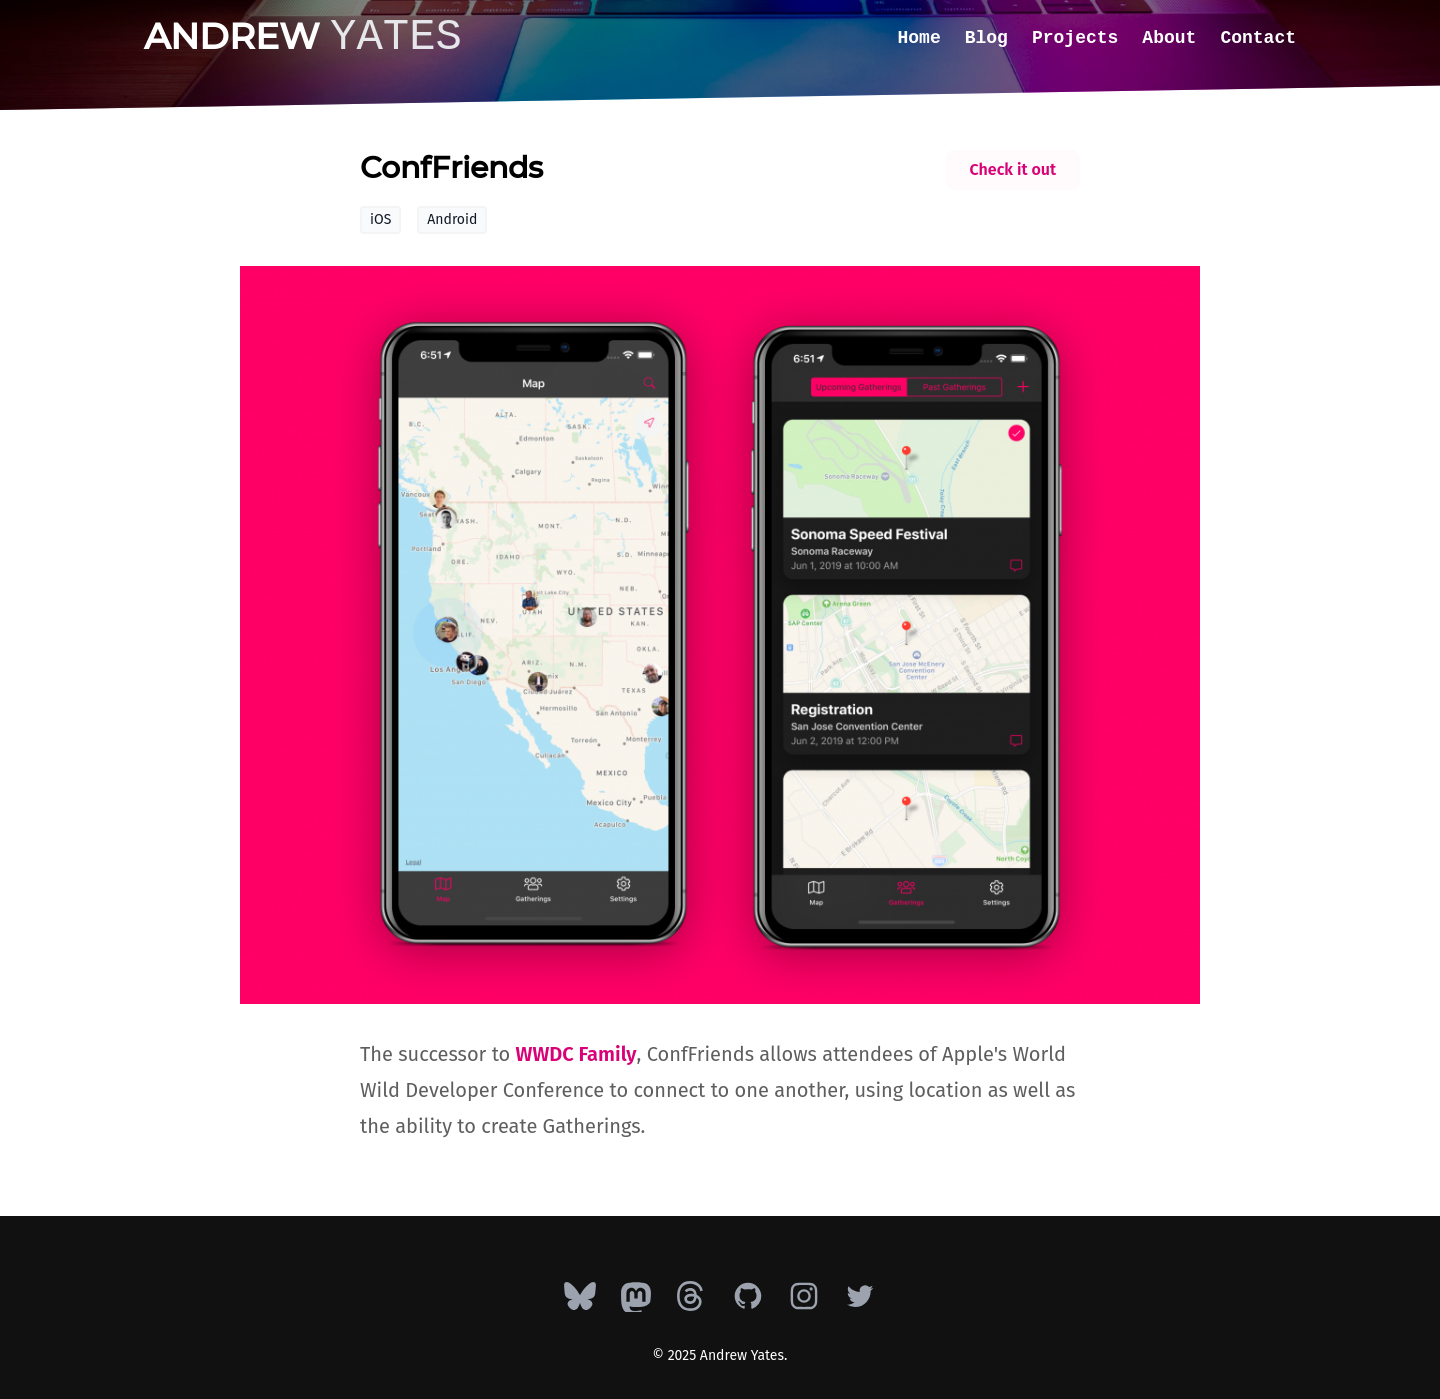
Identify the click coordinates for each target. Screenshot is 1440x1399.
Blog (986, 38)
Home (919, 38)
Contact (1258, 38)
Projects (1075, 38)
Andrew (303, 36)
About (1169, 38)
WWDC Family (576, 1054)
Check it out (1013, 169)
